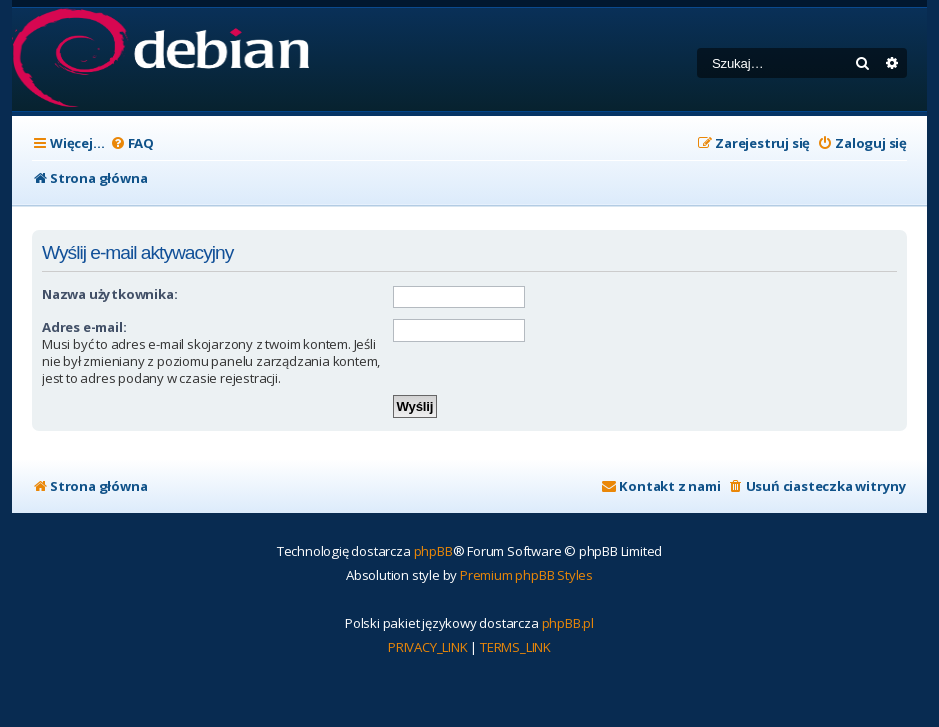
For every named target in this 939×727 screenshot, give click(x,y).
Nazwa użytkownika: (109, 294)
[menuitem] (132, 143)
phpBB (433, 551)
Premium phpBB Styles (526, 575)
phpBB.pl (568, 623)
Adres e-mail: (84, 327)
